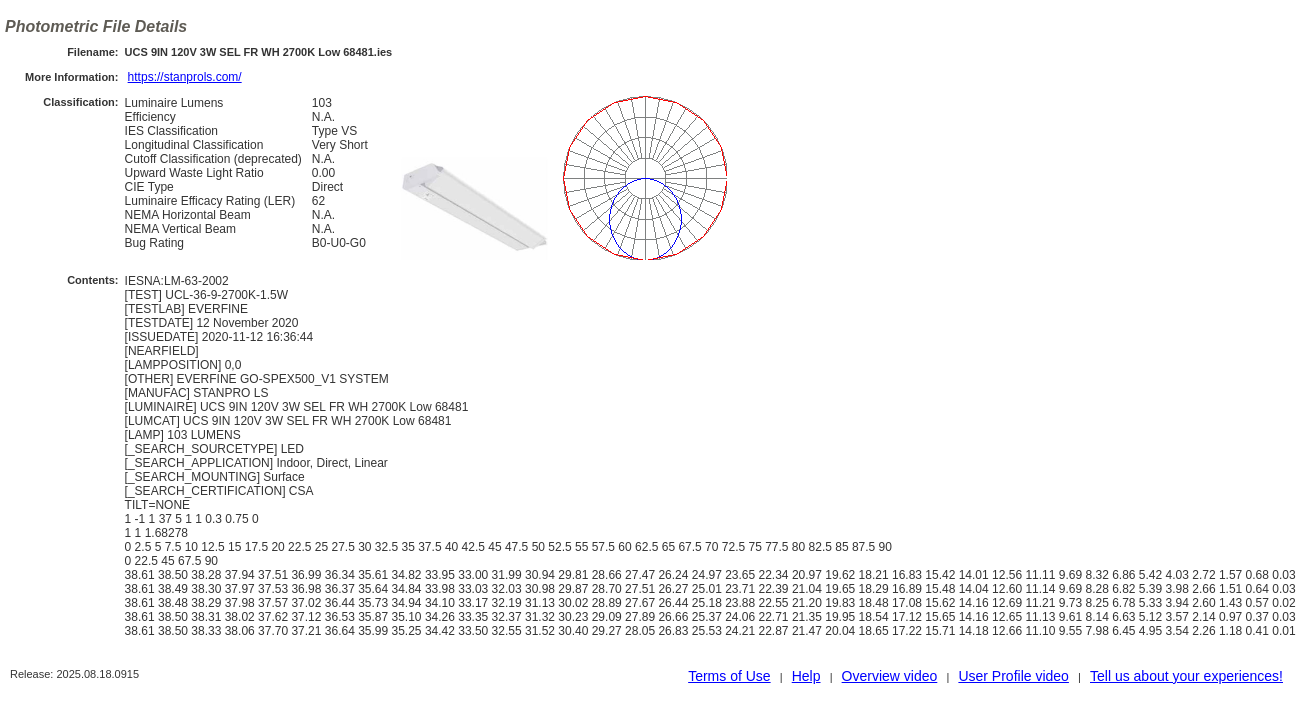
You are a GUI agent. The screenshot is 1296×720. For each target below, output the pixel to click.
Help (806, 676)
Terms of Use (729, 676)
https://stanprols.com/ (185, 77)
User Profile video (1013, 676)
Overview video (890, 676)
